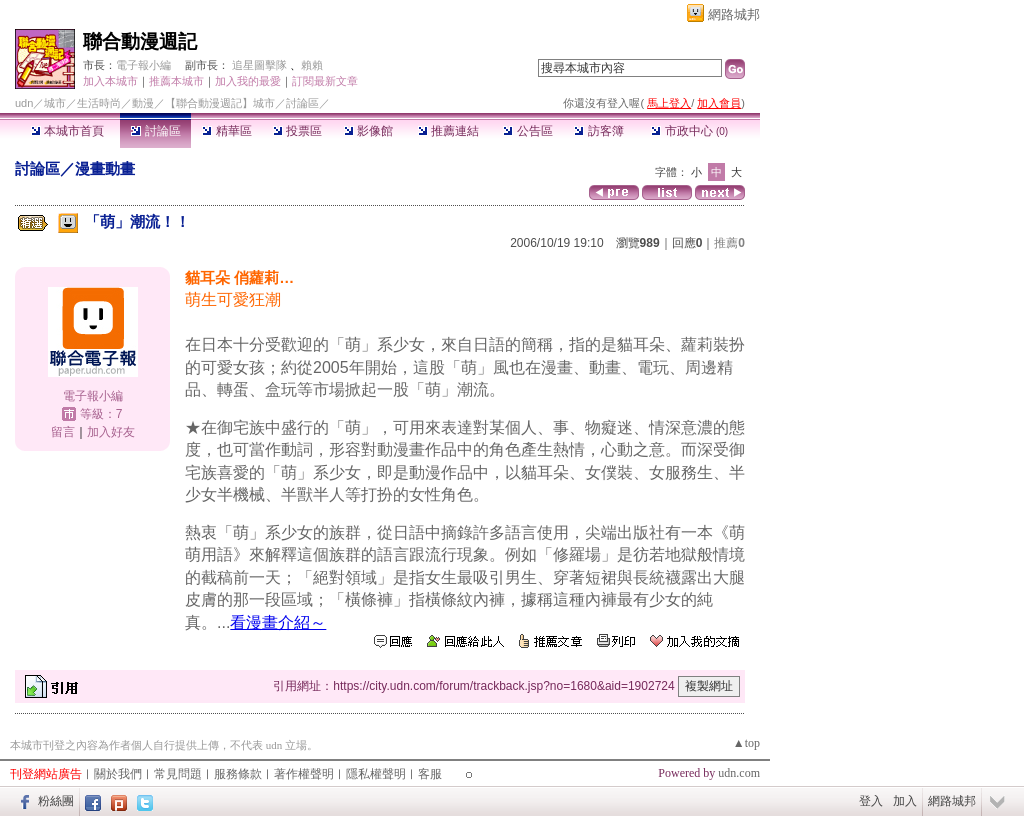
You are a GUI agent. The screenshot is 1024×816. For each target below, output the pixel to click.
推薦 (729, 243)
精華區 (226, 131)
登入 (871, 801)
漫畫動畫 (105, 168)
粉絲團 (56, 801)
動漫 (143, 103)
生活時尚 (99, 103)
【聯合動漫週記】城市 (220, 103)
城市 (55, 103)
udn (24, 103)
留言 (63, 432)
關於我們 (118, 774)
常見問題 (178, 774)
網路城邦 (734, 14)
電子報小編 (143, 65)
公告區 (527, 131)
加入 (905, 801)
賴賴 (312, 65)
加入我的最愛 (248, 81)
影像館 (368, 131)
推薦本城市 (176, 81)
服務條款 (238, 774)
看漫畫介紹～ (278, 622)
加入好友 (111, 432)
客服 (430, 774)
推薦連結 (448, 131)
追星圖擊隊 (259, 65)
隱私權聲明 (376, 774)
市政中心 (689, 131)
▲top (746, 743)
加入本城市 (110, 81)
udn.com (739, 773)
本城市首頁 (67, 131)
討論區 (155, 131)
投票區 (297, 131)
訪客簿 (598, 131)
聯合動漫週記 (140, 41)
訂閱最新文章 (325, 81)
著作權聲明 (304, 774)
